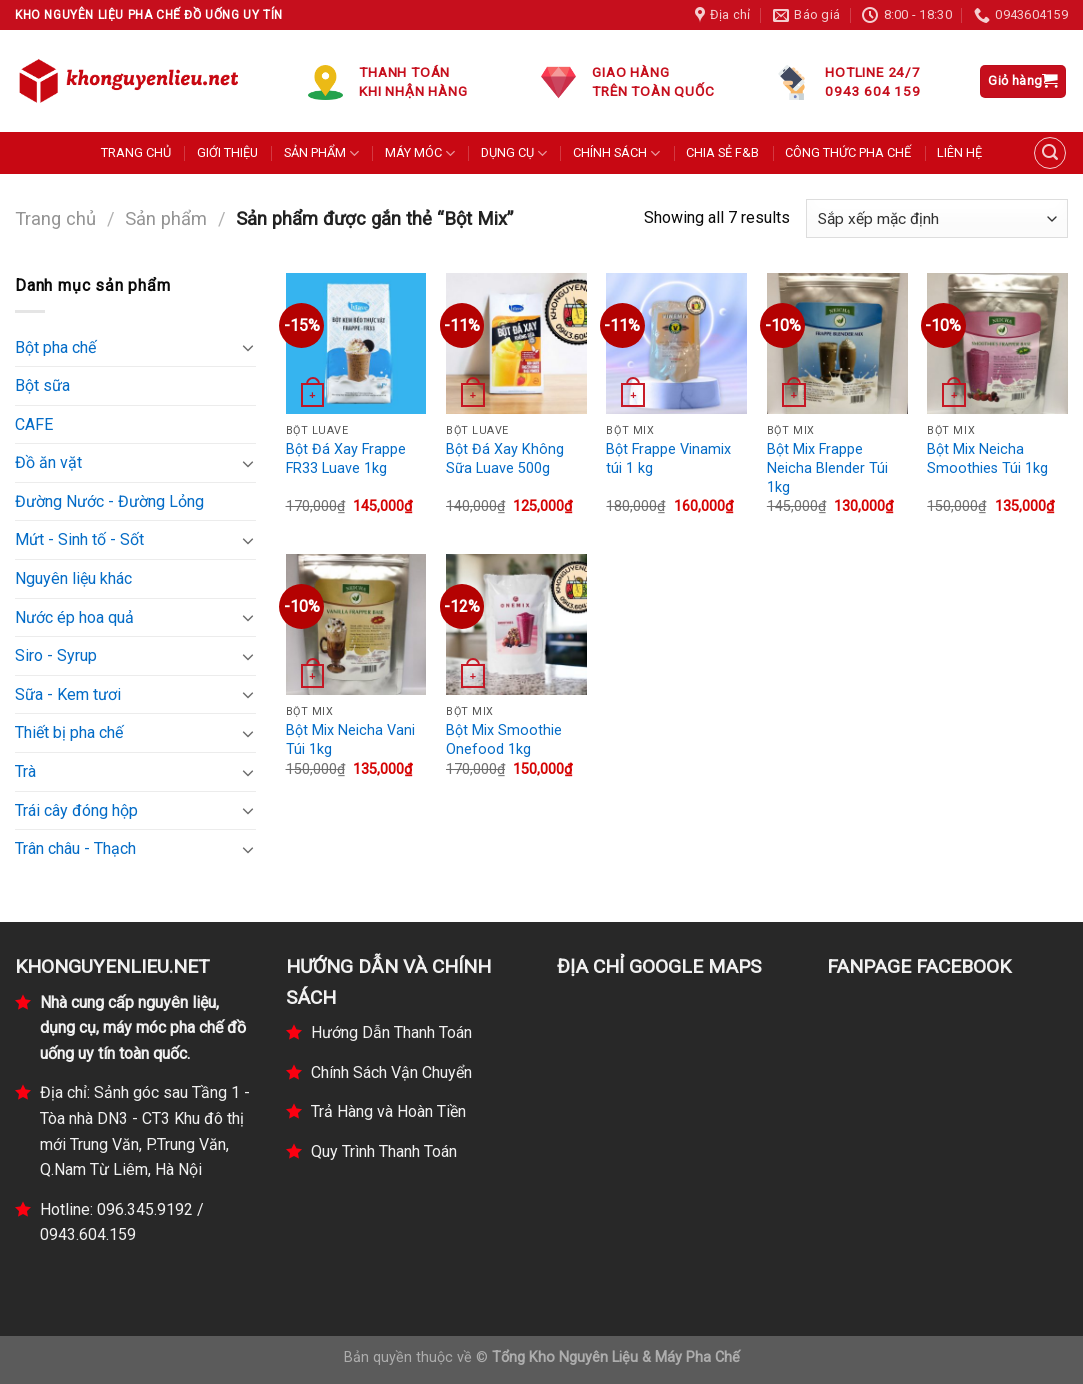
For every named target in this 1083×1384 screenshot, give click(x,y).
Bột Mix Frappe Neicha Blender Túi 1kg (827, 468)
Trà (25, 771)
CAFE (34, 424)
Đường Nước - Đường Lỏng (109, 501)
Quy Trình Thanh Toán (384, 1151)
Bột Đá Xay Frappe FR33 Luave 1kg (346, 459)
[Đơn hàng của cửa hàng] (937, 218)
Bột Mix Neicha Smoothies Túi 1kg (987, 459)
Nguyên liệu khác (73, 578)
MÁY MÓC (420, 153)
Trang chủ (55, 218)
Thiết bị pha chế (69, 732)
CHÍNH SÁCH (616, 153)
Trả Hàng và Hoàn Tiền (388, 1111)
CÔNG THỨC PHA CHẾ (848, 152)
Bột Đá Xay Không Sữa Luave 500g (505, 459)
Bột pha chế (55, 347)
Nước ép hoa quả (74, 617)
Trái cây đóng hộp (76, 810)
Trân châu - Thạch (75, 848)
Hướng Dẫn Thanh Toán (391, 1032)
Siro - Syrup (56, 655)
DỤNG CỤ (514, 153)
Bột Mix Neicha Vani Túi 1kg (350, 740)
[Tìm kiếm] (1050, 153)
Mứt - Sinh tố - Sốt (79, 539)
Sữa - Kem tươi (68, 694)
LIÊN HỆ (959, 152)
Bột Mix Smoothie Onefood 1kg (504, 740)
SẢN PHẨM (321, 153)
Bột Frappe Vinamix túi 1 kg (668, 459)
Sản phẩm (166, 218)
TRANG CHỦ (136, 152)
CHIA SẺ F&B (722, 152)
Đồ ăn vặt (48, 462)
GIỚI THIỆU (227, 152)
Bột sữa (42, 385)
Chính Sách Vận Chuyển (391, 1072)
